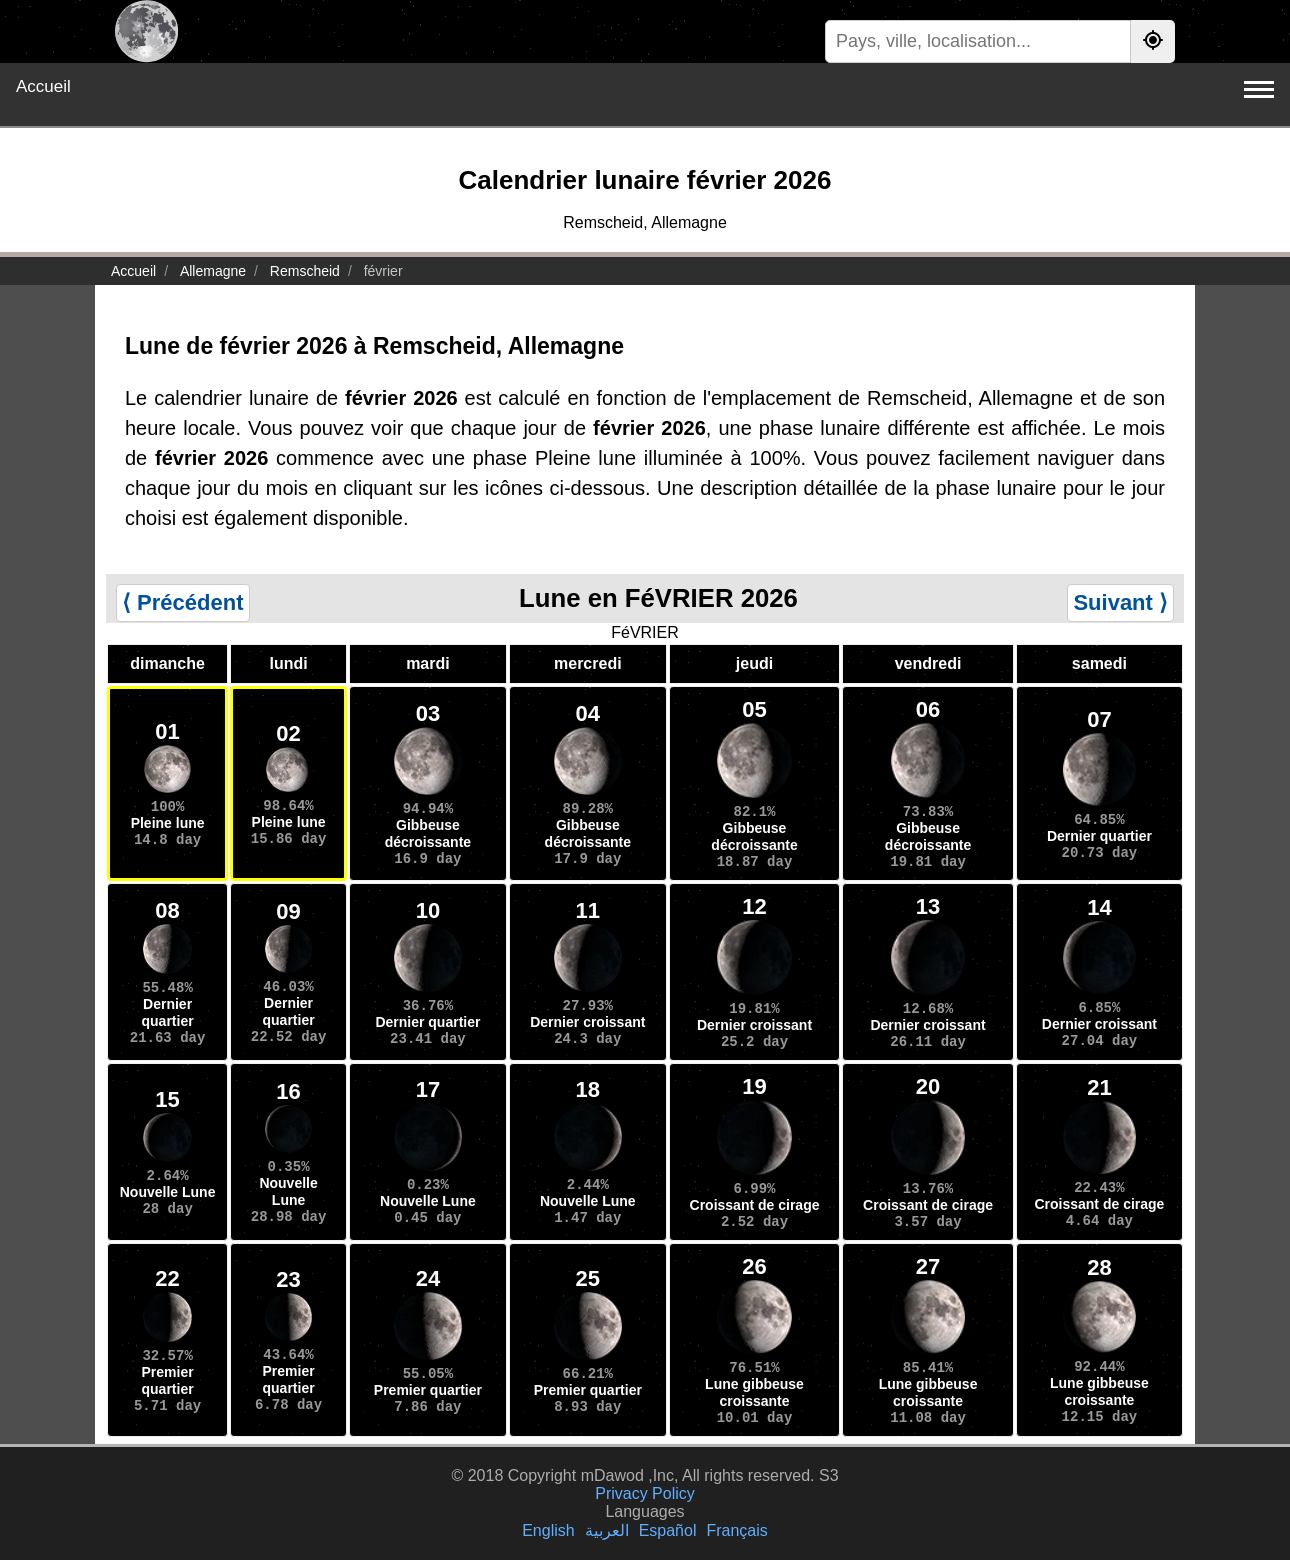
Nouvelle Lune (168, 1192)
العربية (607, 1530)
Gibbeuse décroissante (428, 833)
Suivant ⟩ (1120, 602)
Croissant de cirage (755, 1205)
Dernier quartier (1099, 836)
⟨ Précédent (183, 602)
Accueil (43, 86)
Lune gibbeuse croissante (754, 1392)
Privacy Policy (645, 1493)
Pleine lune (168, 823)
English (548, 1530)
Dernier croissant (587, 1022)
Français (736, 1530)
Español (668, 1530)
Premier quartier (168, 1380)
